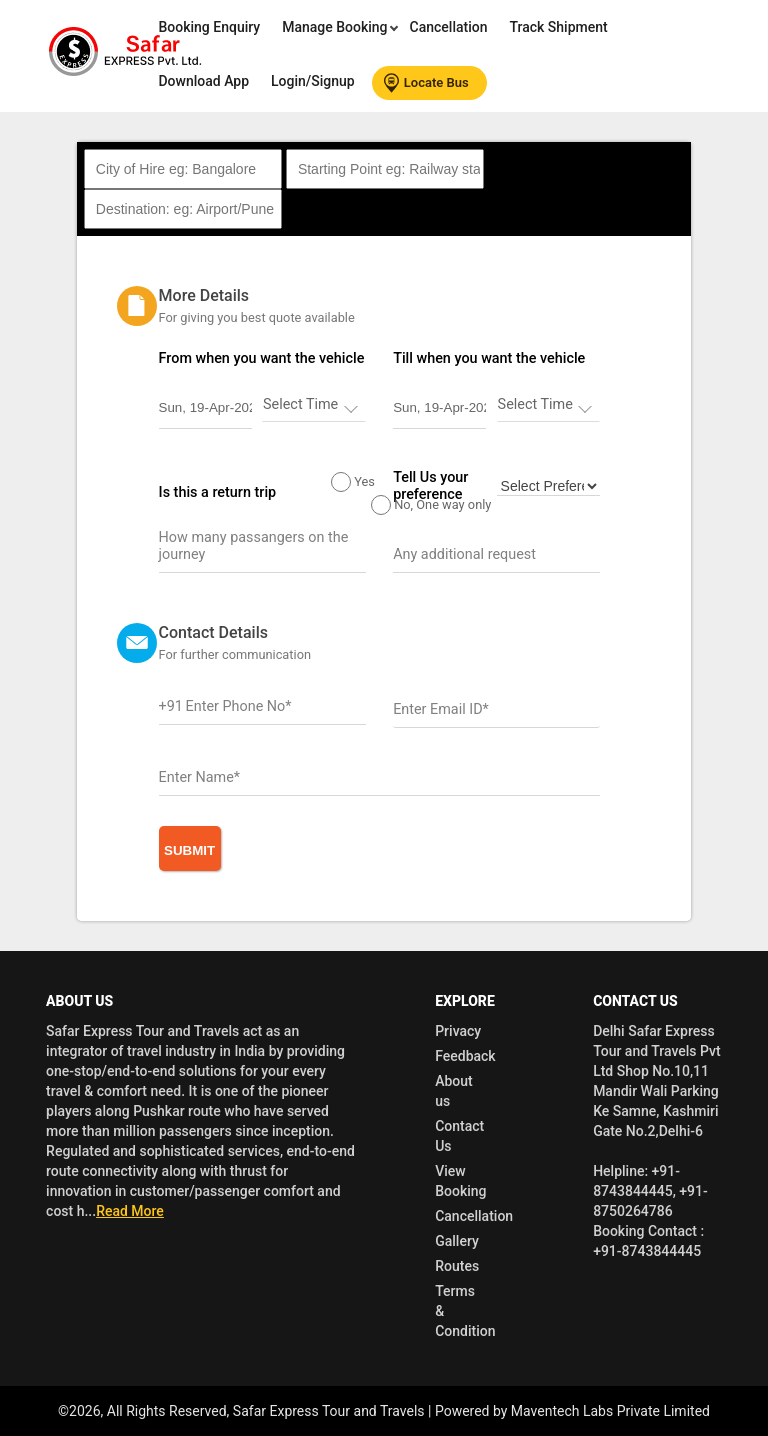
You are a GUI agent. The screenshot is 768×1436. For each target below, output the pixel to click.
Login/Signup (313, 81)
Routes (457, 1266)
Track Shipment (558, 27)
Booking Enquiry (209, 27)
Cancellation (449, 27)
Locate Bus (426, 83)
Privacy (458, 1031)
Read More (130, 1211)
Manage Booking (337, 27)
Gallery (457, 1241)
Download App (203, 81)
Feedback (465, 1056)
